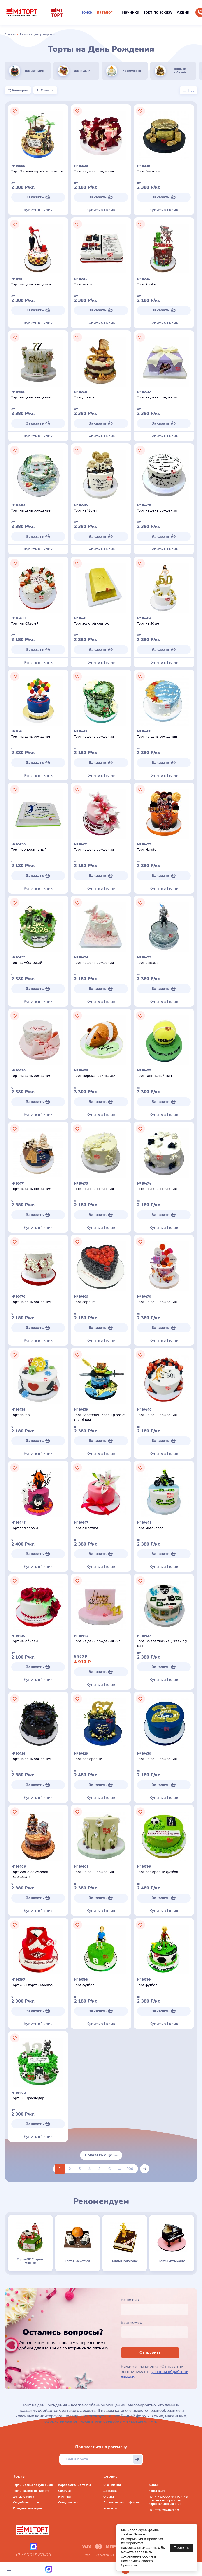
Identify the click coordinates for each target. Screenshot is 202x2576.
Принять (181, 2548)
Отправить (150, 2352)
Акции (153, 2485)
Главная (10, 34)
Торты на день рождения (31, 2490)
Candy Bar (65, 2490)
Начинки (64, 2496)
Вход (87, 2555)
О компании (112, 2485)
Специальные (68, 2502)
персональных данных (140, 2548)
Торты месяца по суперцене (33, 2485)
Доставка (110, 2490)
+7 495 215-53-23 (33, 2555)
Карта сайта (157, 2490)
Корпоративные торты (74, 2485)
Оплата (108, 2496)
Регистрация (104, 2555)
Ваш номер (131, 2322)
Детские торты (24, 2496)
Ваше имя (130, 2300)
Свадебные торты (26, 2502)
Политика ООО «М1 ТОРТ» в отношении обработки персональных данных (168, 2500)
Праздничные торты (27, 2508)
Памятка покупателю (164, 2509)
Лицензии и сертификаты (121, 2502)
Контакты (110, 2508)
